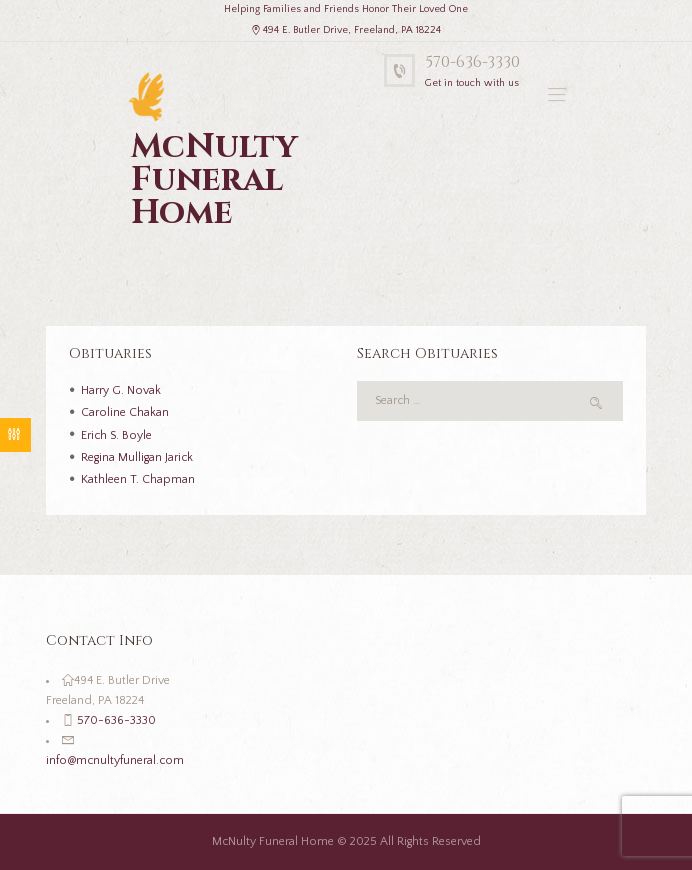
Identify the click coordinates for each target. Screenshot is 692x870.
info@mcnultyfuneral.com (115, 760)
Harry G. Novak (121, 390)
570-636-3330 (472, 62)
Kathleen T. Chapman (138, 479)
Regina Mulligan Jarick (137, 457)
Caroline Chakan (125, 412)
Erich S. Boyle (116, 435)
